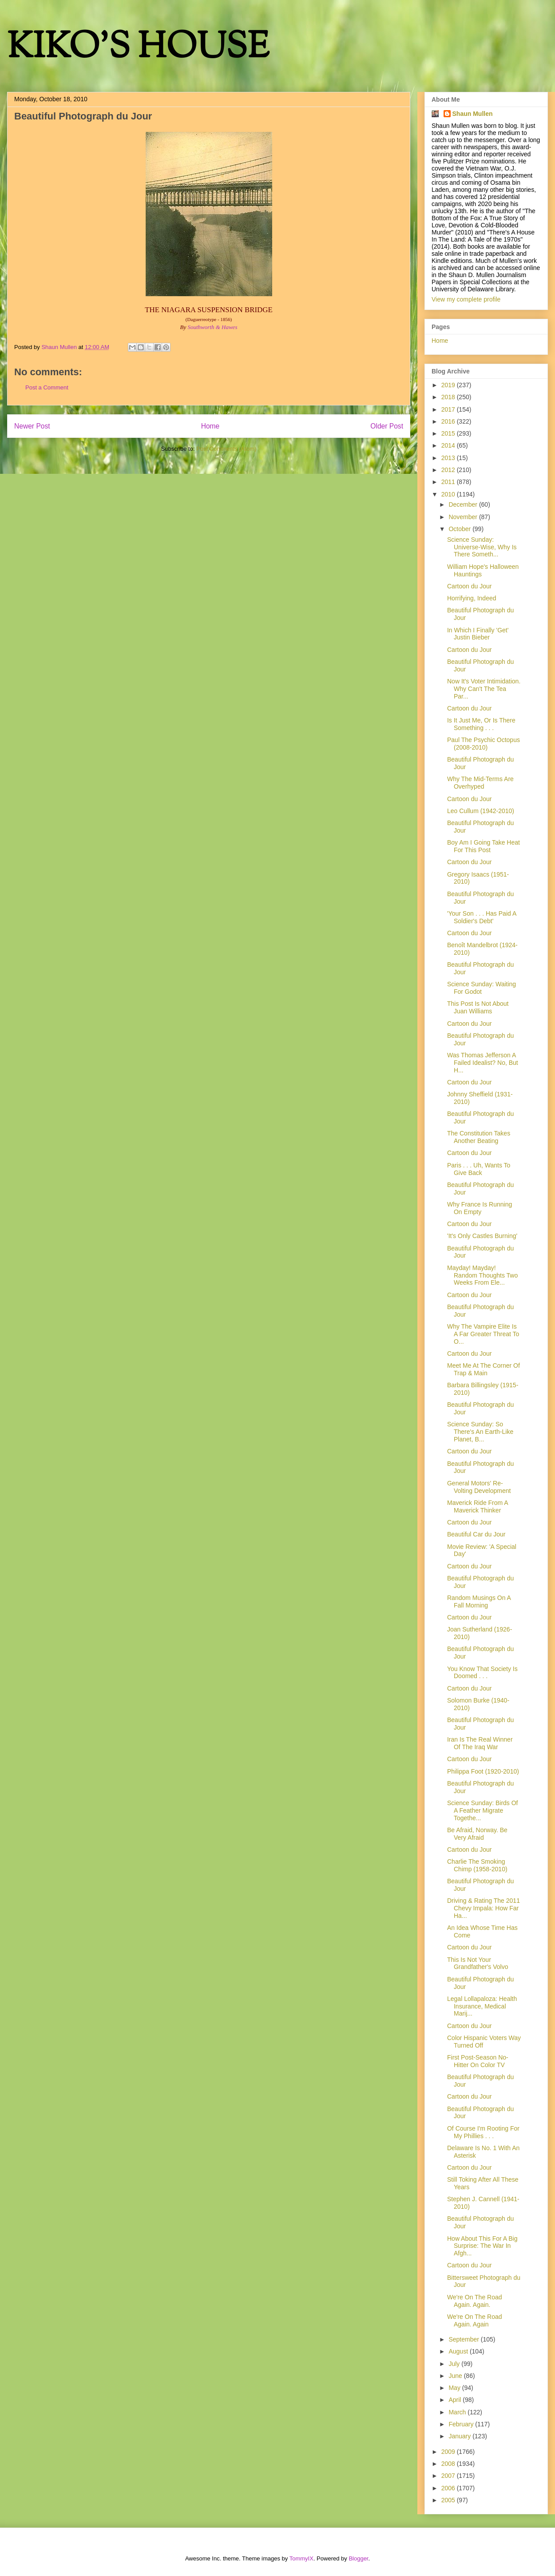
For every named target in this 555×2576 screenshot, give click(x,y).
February (461, 2424)
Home (210, 426)
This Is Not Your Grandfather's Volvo (477, 1963)
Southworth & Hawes (213, 327)
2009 (449, 2451)
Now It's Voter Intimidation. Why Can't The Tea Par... (483, 689)
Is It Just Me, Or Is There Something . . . (481, 724)
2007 (449, 2475)
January (460, 2436)
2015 (449, 433)
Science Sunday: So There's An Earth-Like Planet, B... (480, 1432)
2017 (449, 409)
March (458, 2412)
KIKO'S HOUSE (138, 48)
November (463, 516)
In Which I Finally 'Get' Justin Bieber (477, 634)
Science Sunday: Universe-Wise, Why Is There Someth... (482, 547)
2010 (449, 494)
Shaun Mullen (472, 113)
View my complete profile (466, 299)
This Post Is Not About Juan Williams (478, 1007)
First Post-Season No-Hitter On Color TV (477, 2061)
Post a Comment (46, 387)
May (455, 2387)
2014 (449, 445)
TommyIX (301, 2558)
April (455, 2399)
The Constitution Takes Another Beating (478, 1137)
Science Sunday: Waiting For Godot (481, 987)
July (454, 2363)
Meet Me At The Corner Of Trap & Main (483, 1369)
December (463, 504)
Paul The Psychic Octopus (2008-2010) (483, 743)
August (458, 2351)
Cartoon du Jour (469, 586)
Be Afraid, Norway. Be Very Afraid (477, 1833)
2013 (449, 457)
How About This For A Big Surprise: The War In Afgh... (482, 2246)
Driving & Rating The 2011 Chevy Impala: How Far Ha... (483, 1908)
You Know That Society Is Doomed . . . (482, 1672)
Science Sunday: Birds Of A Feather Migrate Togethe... (482, 1810)
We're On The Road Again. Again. (474, 2301)
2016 (449, 421)
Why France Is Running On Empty (479, 1208)
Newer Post (32, 426)
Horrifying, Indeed (471, 598)
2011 (449, 481)
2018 (449, 397)
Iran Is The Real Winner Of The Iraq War (480, 1743)
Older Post (386, 426)
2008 (449, 2463)
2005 (449, 2500)
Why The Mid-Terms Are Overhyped (480, 782)
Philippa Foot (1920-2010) (483, 1771)
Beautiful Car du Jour (476, 1534)
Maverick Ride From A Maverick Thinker (477, 1506)
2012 (449, 469)
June (456, 2375)
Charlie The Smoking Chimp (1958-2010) (477, 1865)
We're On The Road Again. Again (474, 2320)
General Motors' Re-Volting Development (479, 1487)
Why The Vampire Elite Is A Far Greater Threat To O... (483, 1334)
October (460, 528)
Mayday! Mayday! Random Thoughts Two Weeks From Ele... (482, 1275)
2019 (449, 385)
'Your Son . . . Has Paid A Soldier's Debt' (481, 917)
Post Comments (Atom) (226, 448)
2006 (449, 2488)
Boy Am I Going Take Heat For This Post (483, 846)
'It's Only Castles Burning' (482, 1235)
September (464, 2339)
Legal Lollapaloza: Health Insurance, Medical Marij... (482, 2006)
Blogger (358, 2558)
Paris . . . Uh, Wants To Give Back (478, 1169)
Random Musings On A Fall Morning (479, 1601)
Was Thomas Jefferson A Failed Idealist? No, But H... (482, 1063)
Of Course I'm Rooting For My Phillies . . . (483, 2132)
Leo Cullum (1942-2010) (480, 810)
